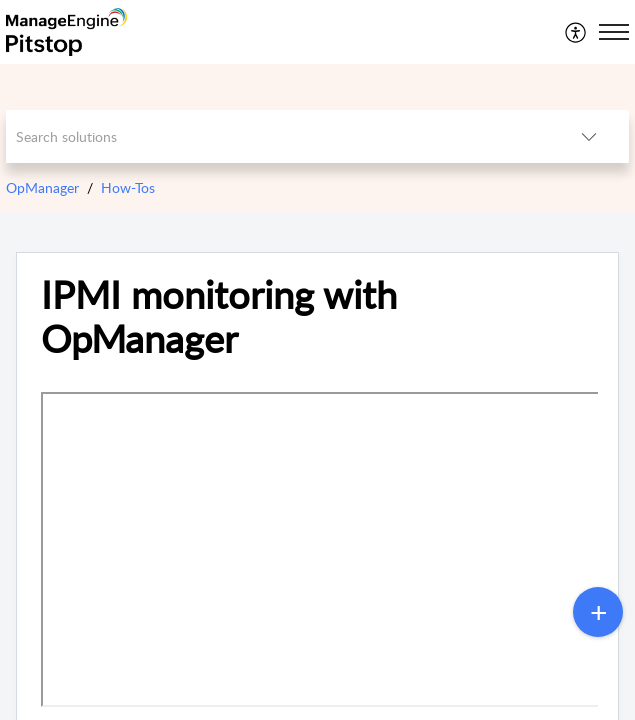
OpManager (42, 187)
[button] (576, 32)
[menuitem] (576, 32)
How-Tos (128, 187)
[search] (277, 136)
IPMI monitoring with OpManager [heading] (219, 317)
